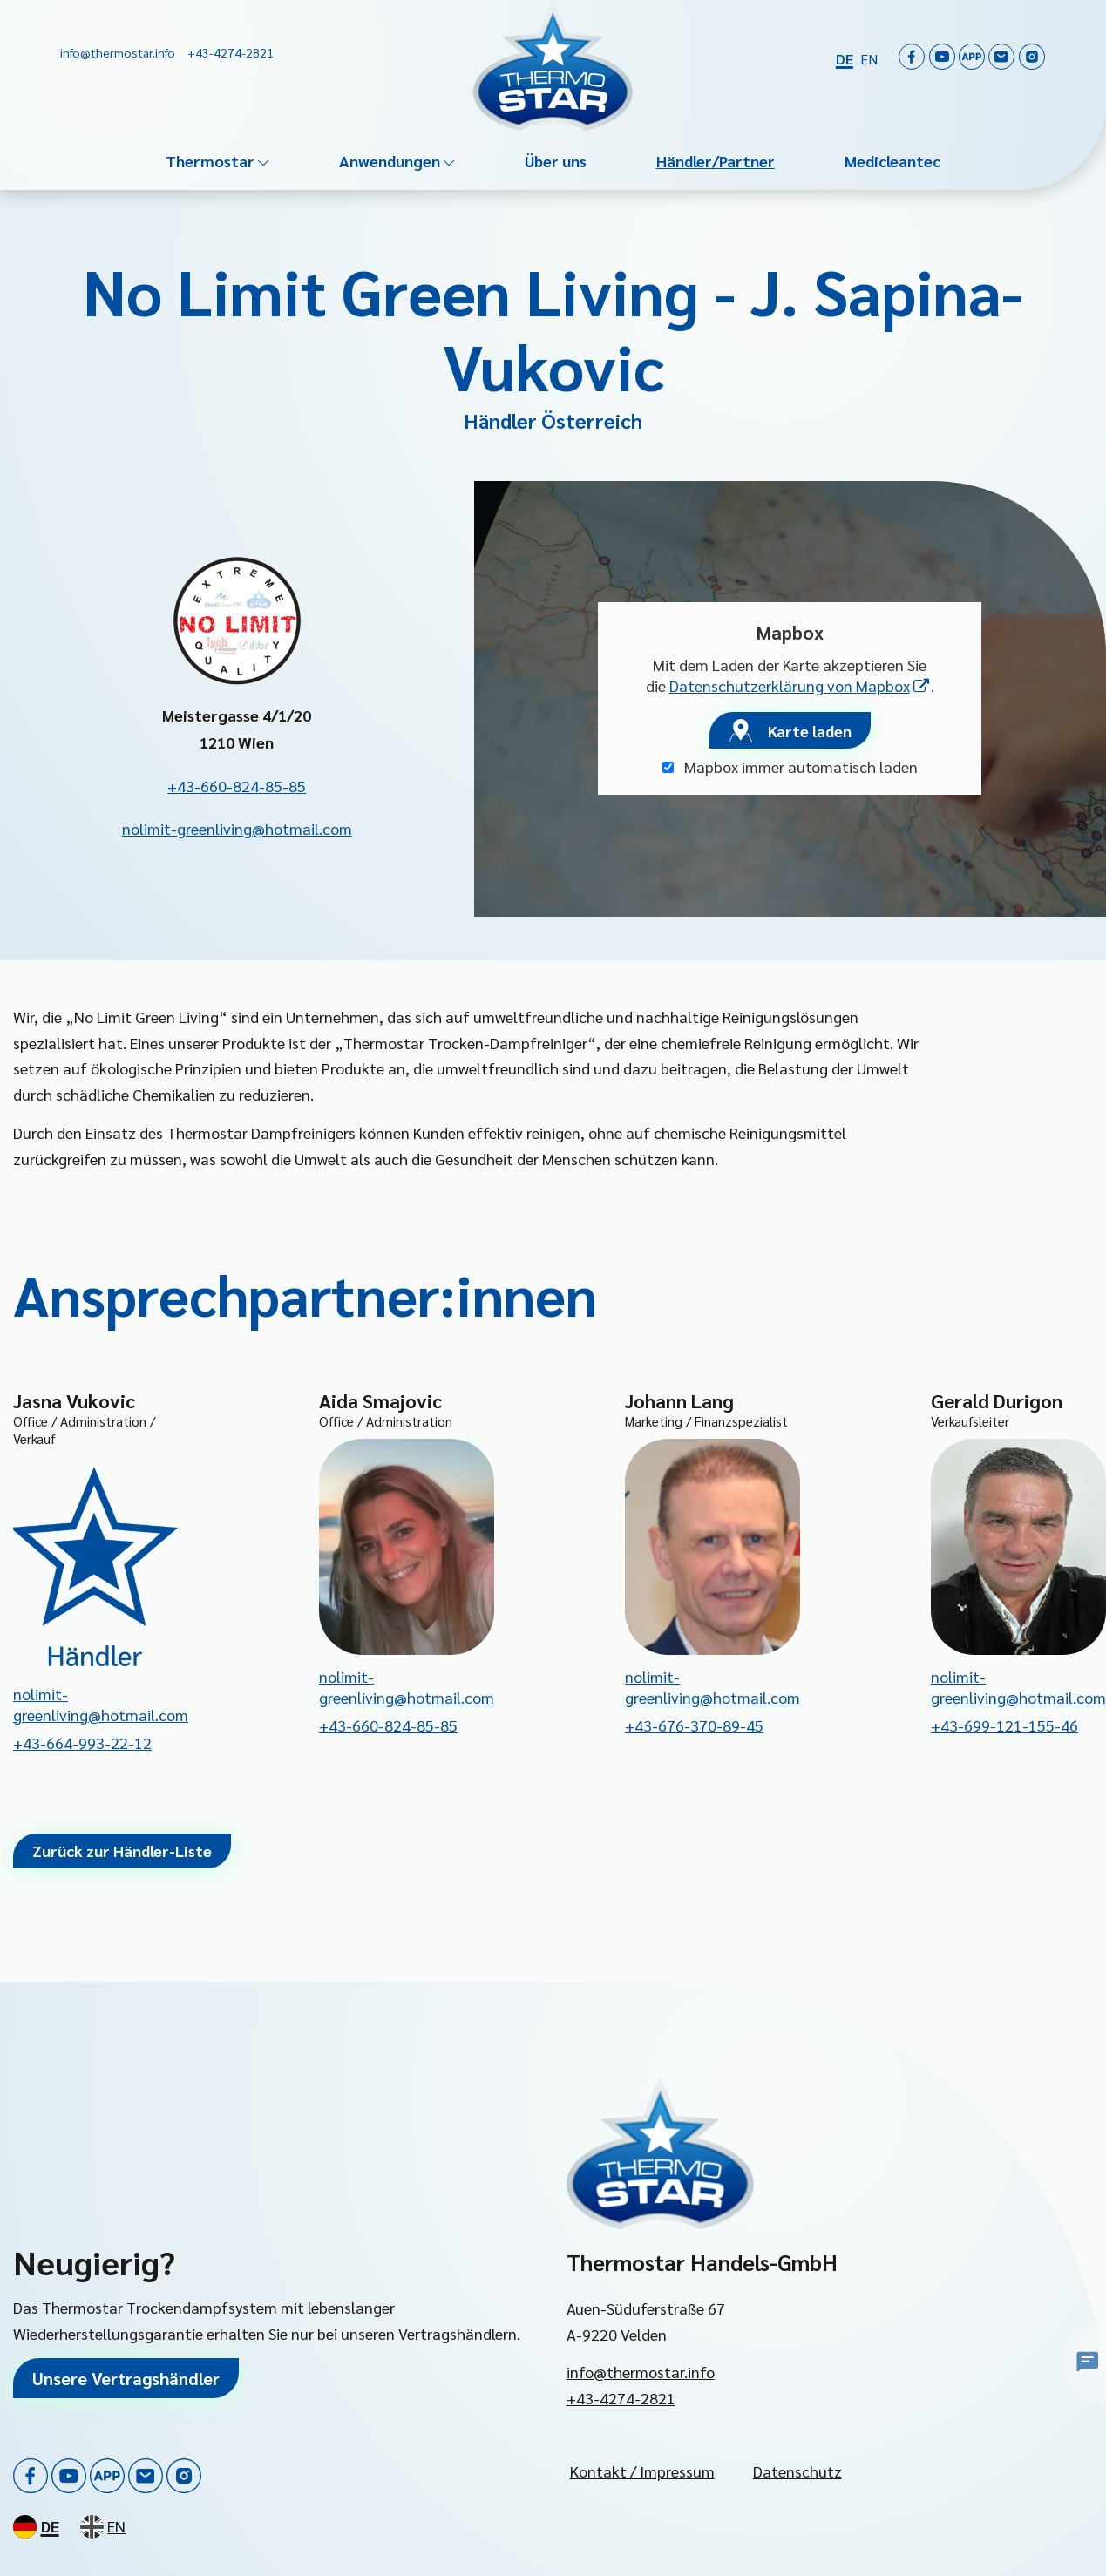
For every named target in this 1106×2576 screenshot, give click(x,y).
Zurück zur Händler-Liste (122, 1850)
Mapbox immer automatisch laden (790, 766)
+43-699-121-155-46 (1004, 1725)
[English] (869, 58)
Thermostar (210, 161)
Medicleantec (892, 161)
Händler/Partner (715, 161)
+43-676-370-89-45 (694, 1725)
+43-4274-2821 (621, 2398)
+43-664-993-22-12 (82, 1742)
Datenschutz (797, 2471)
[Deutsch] (844, 58)
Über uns (556, 161)
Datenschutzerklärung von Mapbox (800, 685)
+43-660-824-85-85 (236, 786)
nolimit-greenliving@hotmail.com (237, 828)
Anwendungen (389, 161)
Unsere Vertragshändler (126, 2378)
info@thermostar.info (641, 2372)
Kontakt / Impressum (642, 2471)
